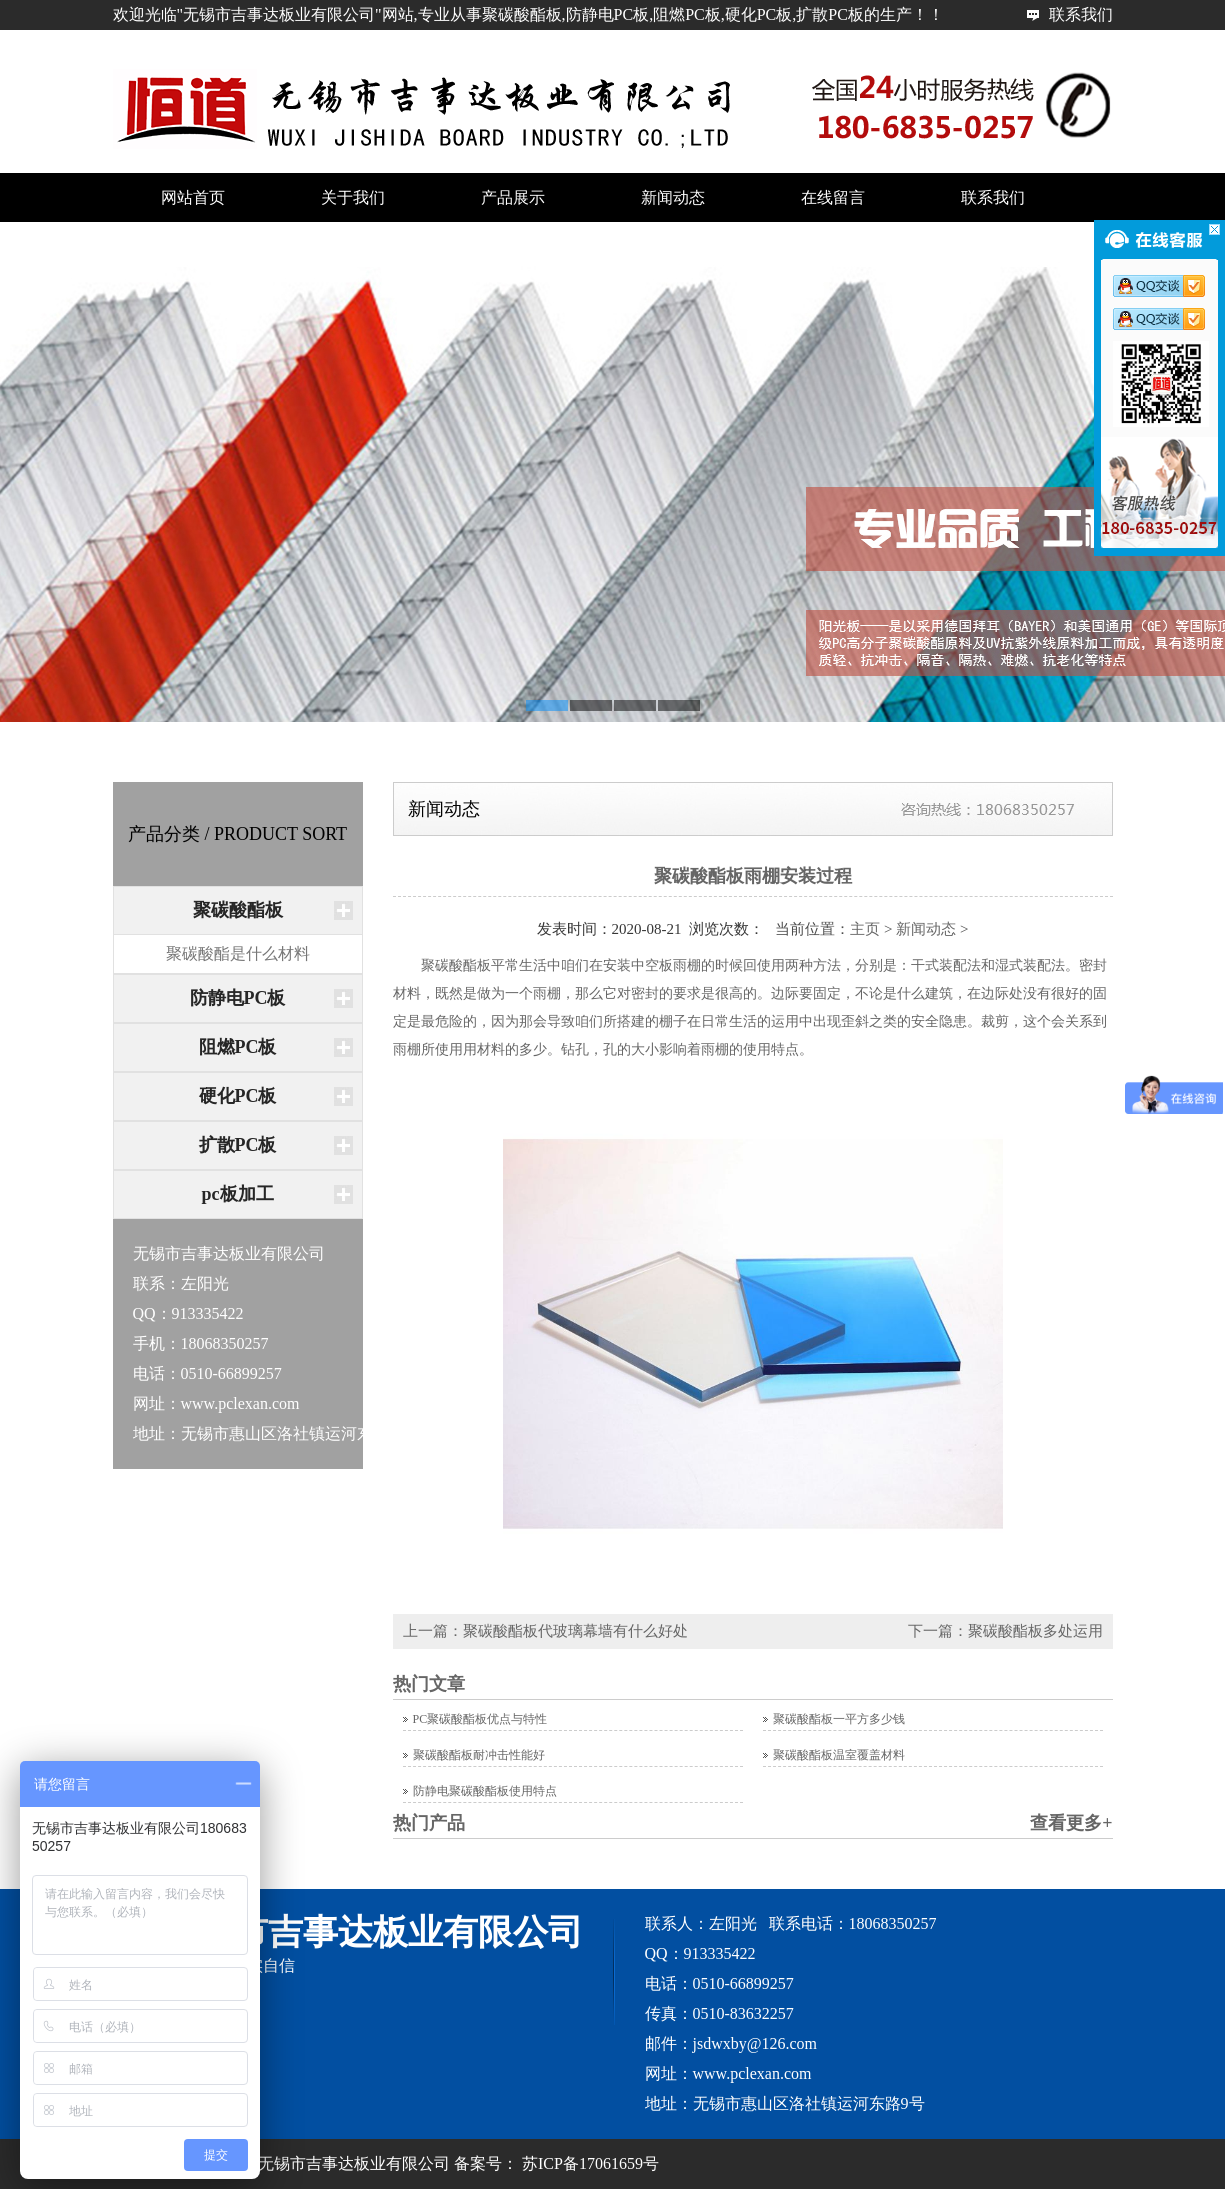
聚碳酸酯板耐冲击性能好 (479, 1755)
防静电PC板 (238, 998)
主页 (865, 929)
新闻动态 (673, 197)
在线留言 (833, 197)
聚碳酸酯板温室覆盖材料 (839, 1755)
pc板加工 (238, 1194)
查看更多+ (1071, 1823)
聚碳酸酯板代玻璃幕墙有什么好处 (575, 1631)
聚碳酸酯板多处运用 (1035, 1631)
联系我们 (1081, 14)
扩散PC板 (238, 1145)
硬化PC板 (238, 1096)
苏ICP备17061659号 (590, 2163)
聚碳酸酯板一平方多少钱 (839, 1719)
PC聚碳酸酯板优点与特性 (480, 1719)
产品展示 (513, 197)
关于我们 (353, 197)
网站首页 (1081, 44)
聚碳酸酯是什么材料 (238, 953)
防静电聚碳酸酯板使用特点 (485, 1791)
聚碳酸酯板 (238, 910)
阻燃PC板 (238, 1047)
